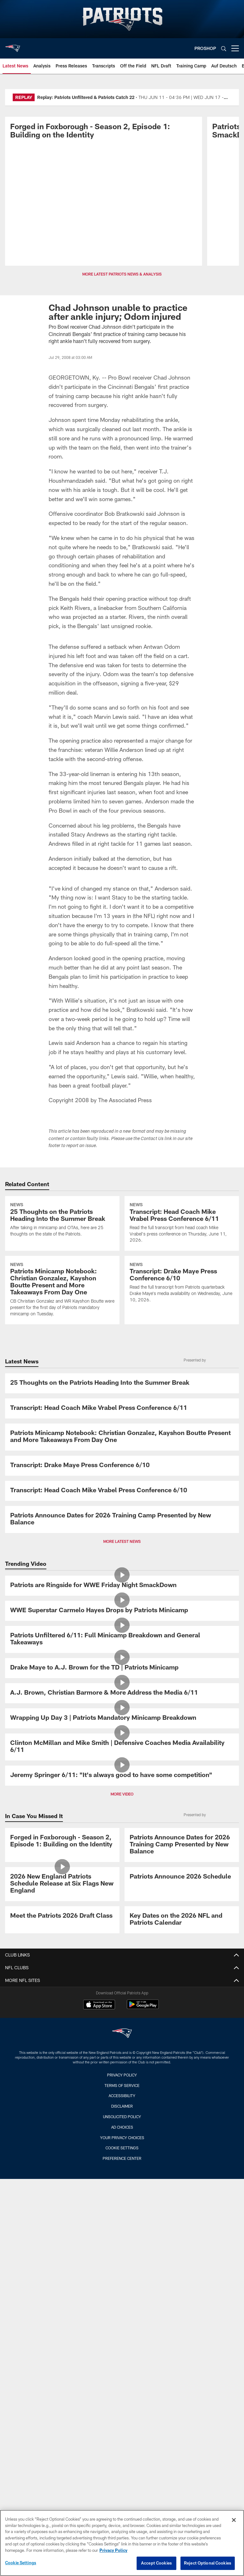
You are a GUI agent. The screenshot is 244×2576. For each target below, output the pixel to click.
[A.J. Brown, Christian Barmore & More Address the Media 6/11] (122, 1693)
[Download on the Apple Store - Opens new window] (99, 2005)
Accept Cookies (156, 2563)
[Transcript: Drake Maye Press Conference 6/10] (182, 1283)
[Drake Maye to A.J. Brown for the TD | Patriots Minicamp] (122, 1668)
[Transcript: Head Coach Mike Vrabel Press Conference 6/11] (182, 1223)
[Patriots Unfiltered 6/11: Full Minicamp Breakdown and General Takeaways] (122, 1639)
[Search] (223, 48)
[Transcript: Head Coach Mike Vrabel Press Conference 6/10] (122, 1491)
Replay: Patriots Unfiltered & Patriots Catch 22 (85, 97)
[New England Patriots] (122, 2034)
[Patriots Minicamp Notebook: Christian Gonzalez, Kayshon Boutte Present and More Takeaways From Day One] (62, 1290)
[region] (122, 2543)
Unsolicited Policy (122, 2116)
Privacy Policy (122, 2075)
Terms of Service (122, 2085)
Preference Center (122, 2158)
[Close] (234, 2520)
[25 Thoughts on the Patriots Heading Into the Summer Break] (62, 1220)
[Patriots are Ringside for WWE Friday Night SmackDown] (122, 1586)
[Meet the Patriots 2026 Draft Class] (62, 1916)
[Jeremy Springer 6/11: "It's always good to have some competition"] (122, 1776)
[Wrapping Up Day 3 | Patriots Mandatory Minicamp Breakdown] (122, 1718)
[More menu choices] (235, 48)
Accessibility (122, 2095)
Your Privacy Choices (122, 2137)
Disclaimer (122, 2106)
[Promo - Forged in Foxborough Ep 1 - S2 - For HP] (103, 132)
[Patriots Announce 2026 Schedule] (182, 1877)
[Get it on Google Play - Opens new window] (143, 2007)
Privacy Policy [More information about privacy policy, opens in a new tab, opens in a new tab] (113, 2550)
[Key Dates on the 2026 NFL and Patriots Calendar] (182, 1919)
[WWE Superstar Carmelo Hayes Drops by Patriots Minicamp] (122, 1611)
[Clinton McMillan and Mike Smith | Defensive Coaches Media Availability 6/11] (122, 1746)
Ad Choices (122, 2127)
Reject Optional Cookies (207, 2563)
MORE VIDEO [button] (122, 1794)
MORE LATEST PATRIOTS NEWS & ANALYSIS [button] (122, 274)
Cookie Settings (122, 2148)
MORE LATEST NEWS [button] (122, 1541)
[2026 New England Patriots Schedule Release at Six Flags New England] (62, 1884)
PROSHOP (205, 48)
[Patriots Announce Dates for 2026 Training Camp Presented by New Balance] (122, 1519)
